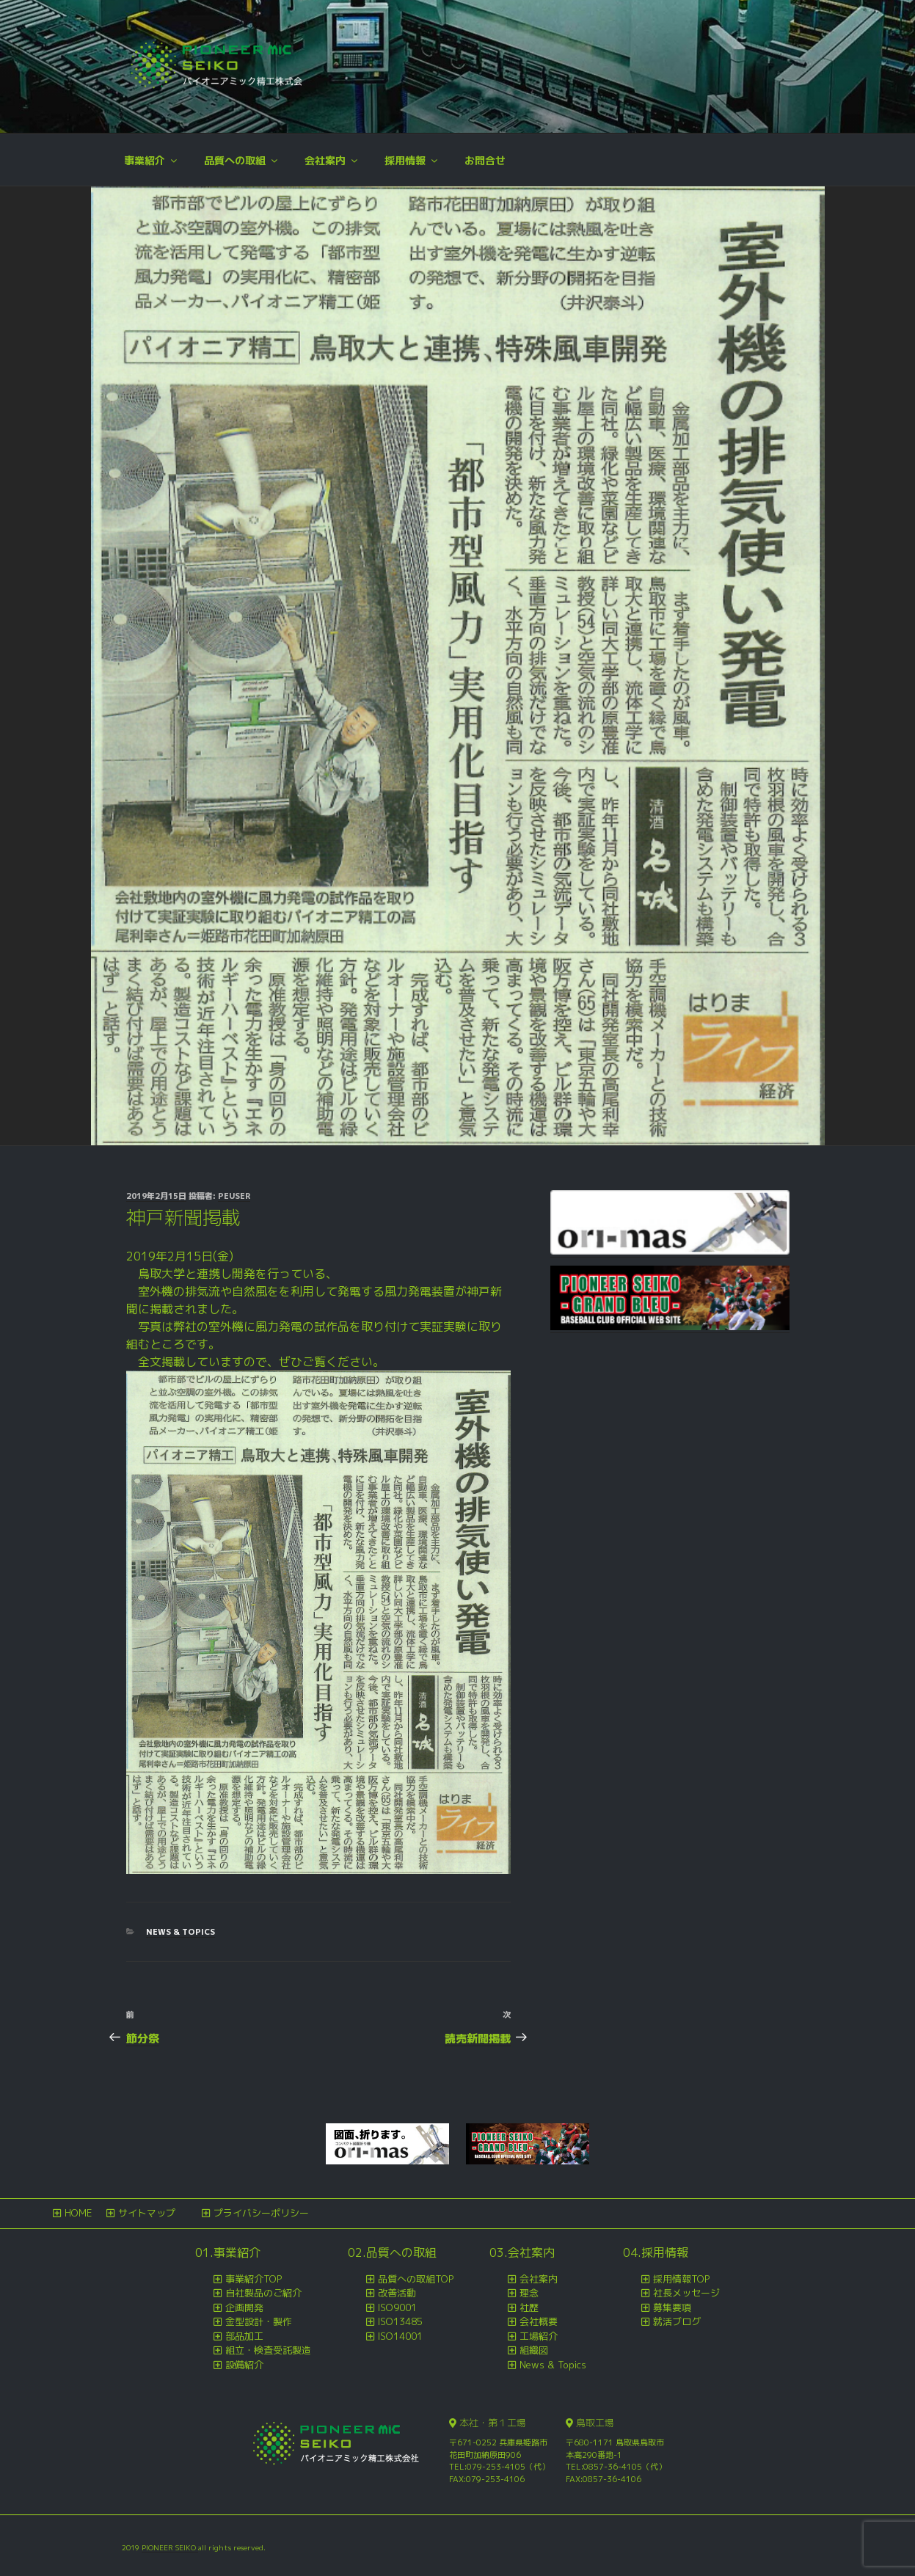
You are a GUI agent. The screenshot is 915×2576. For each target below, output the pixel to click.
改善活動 (397, 2292)
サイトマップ (146, 2212)
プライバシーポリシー (261, 2212)
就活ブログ (677, 2321)
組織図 (534, 2350)
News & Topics (180, 1932)
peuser (234, 1196)
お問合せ (485, 160)
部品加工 (244, 2336)
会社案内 (332, 160)
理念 (529, 2292)
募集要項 (672, 2307)
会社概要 (539, 2321)
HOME (78, 2212)
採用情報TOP (681, 2278)
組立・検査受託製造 (268, 2350)
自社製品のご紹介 (263, 2292)
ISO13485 (400, 2321)
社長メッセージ (686, 2292)
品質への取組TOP (415, 2278)
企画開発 (244, 2307)
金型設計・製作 (258, 2321)
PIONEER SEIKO (170, 2547)
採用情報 (412, 160)
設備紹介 (244, 2364)
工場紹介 (539, 2336)
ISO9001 (397, 2307)
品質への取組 (242, 160)
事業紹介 (151, 160)
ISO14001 (400, 2336)
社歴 (529, 2307)
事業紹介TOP (253, 2278)
